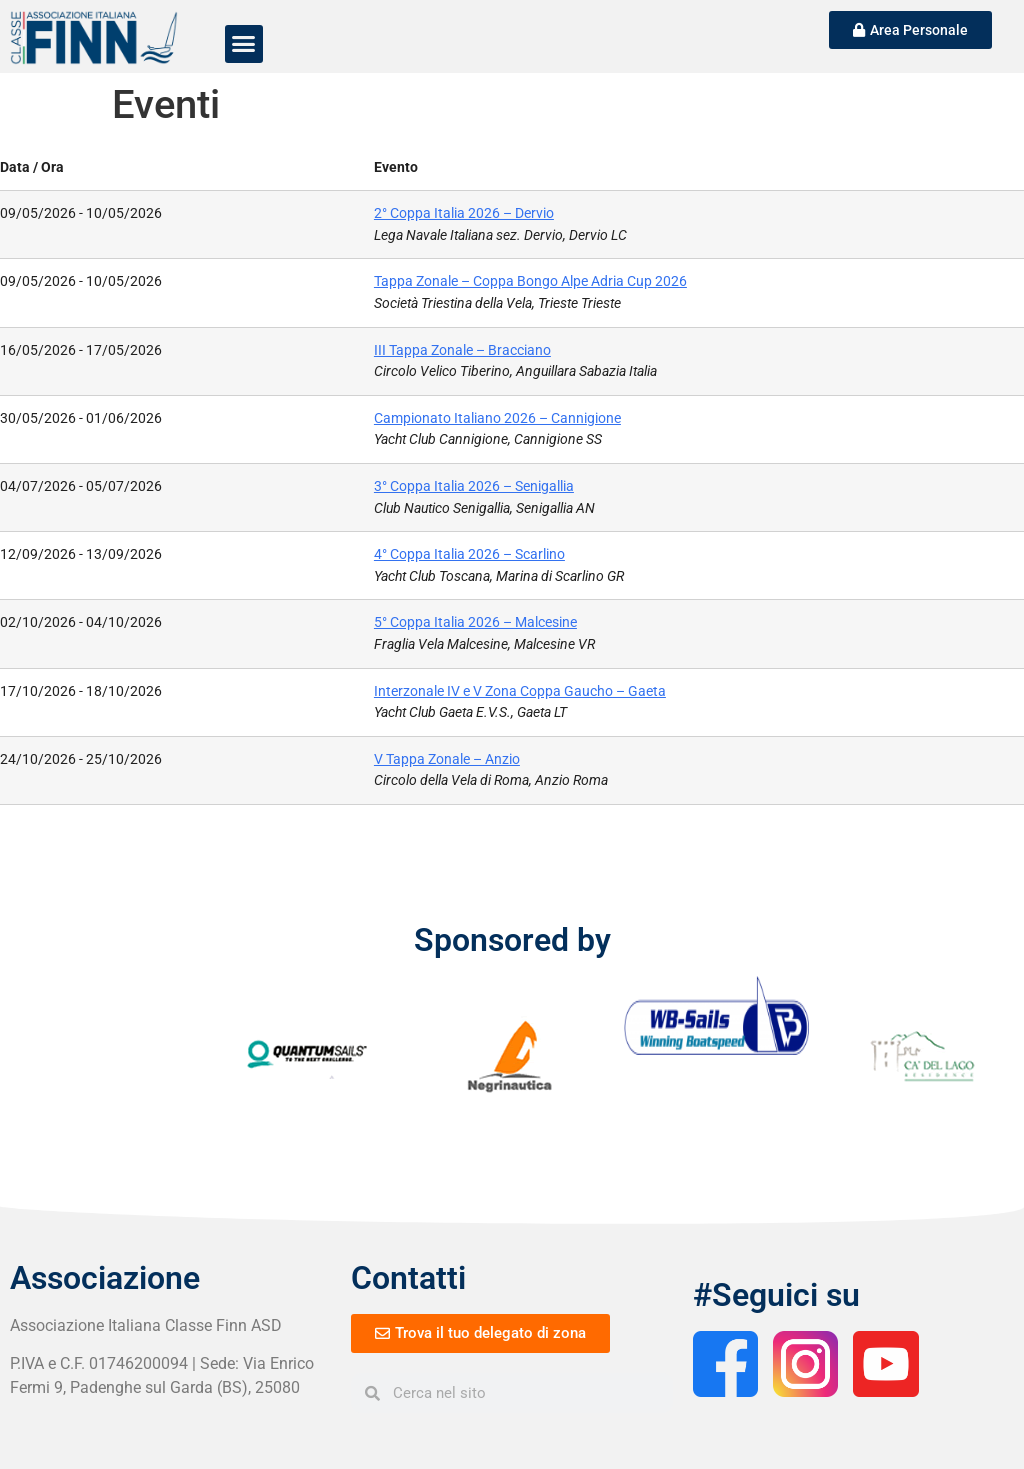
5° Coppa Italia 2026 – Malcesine (475, 622)
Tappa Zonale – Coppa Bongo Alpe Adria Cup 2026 (530, 281)
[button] (244, 44)
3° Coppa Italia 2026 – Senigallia (474, 486)
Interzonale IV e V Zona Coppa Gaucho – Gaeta (520, 691)
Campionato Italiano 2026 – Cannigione (497, 418)
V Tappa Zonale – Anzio (447, 759)
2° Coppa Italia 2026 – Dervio (464, 213)
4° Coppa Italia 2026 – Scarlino (469, 554)
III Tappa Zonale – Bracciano (462, 350)
